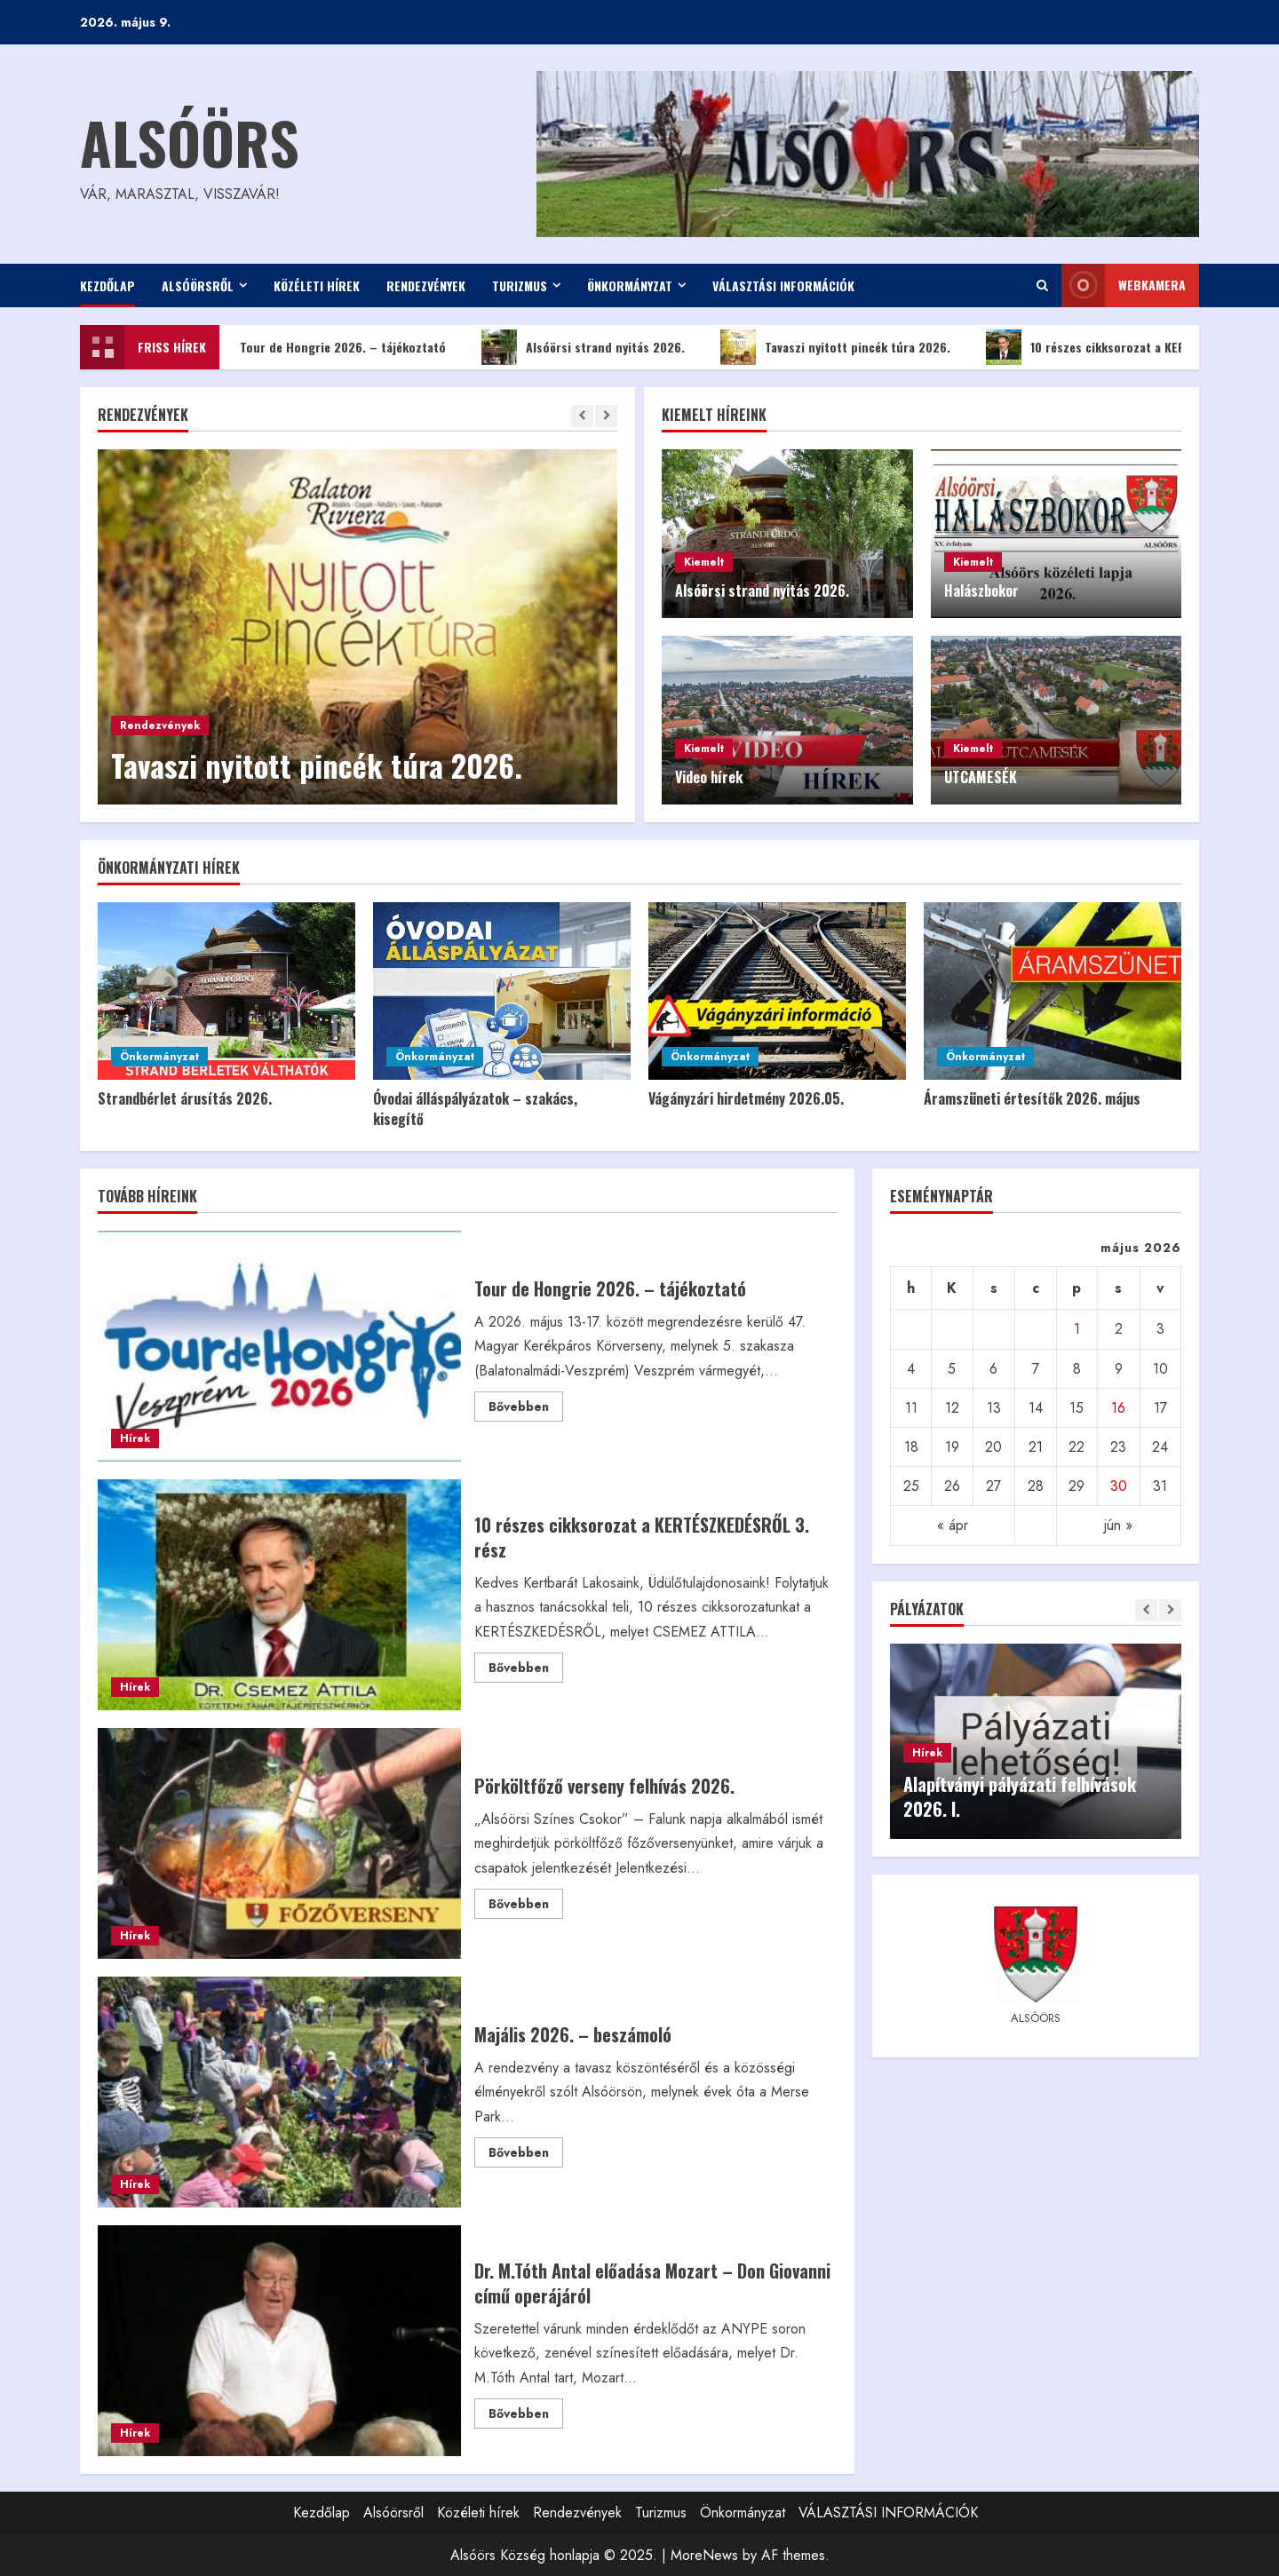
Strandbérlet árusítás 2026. (185, 1098)
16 (1118, 1408)
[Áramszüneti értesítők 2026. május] (1052, 991)
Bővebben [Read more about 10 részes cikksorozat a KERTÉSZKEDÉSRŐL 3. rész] (526, 1670)
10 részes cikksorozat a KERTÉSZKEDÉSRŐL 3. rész (279, 1594)
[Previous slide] (582, 416)
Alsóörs (189, 142)
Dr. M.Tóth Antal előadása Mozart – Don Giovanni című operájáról (279, 2340)
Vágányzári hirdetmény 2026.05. (746, 1098)
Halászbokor (981, 590)
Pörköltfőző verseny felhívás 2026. (279, 1843)
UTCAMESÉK (980, 777)
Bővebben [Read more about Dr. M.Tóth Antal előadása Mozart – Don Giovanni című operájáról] (526, 2416)
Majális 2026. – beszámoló (279, 2092)
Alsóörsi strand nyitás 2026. (604, 347)
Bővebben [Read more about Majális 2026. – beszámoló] (526, 2155)
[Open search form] (1042, 285)
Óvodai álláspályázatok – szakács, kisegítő (475, 1108)
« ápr (952, 1525)
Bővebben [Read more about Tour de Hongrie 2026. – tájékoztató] (526, 1409)
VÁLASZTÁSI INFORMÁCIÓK (783, 285)
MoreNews (704, 2555)
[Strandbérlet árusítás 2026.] (226, 991)
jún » (1118, 1525)
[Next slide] (606, 416)
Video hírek (709, 777)
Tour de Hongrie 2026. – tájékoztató (342, 347)
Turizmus (519, 285)
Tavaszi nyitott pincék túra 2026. (857, 347)
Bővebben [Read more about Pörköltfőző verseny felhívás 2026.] (526, 1906)
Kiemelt (704, 562)
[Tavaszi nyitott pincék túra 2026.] (357, 627)
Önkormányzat (629, 285)
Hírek (135, 1439)
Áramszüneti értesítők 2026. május (1032, 1098)
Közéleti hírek (317, 285)
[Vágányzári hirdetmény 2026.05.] (777, 991)
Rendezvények (425, 285)
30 (1118, 1486)
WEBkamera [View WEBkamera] (1123, 285)
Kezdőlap (107, 285)
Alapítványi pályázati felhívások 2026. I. (1019, 1796)
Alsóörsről (198, 285)
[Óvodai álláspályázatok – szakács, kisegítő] (502, 991)
